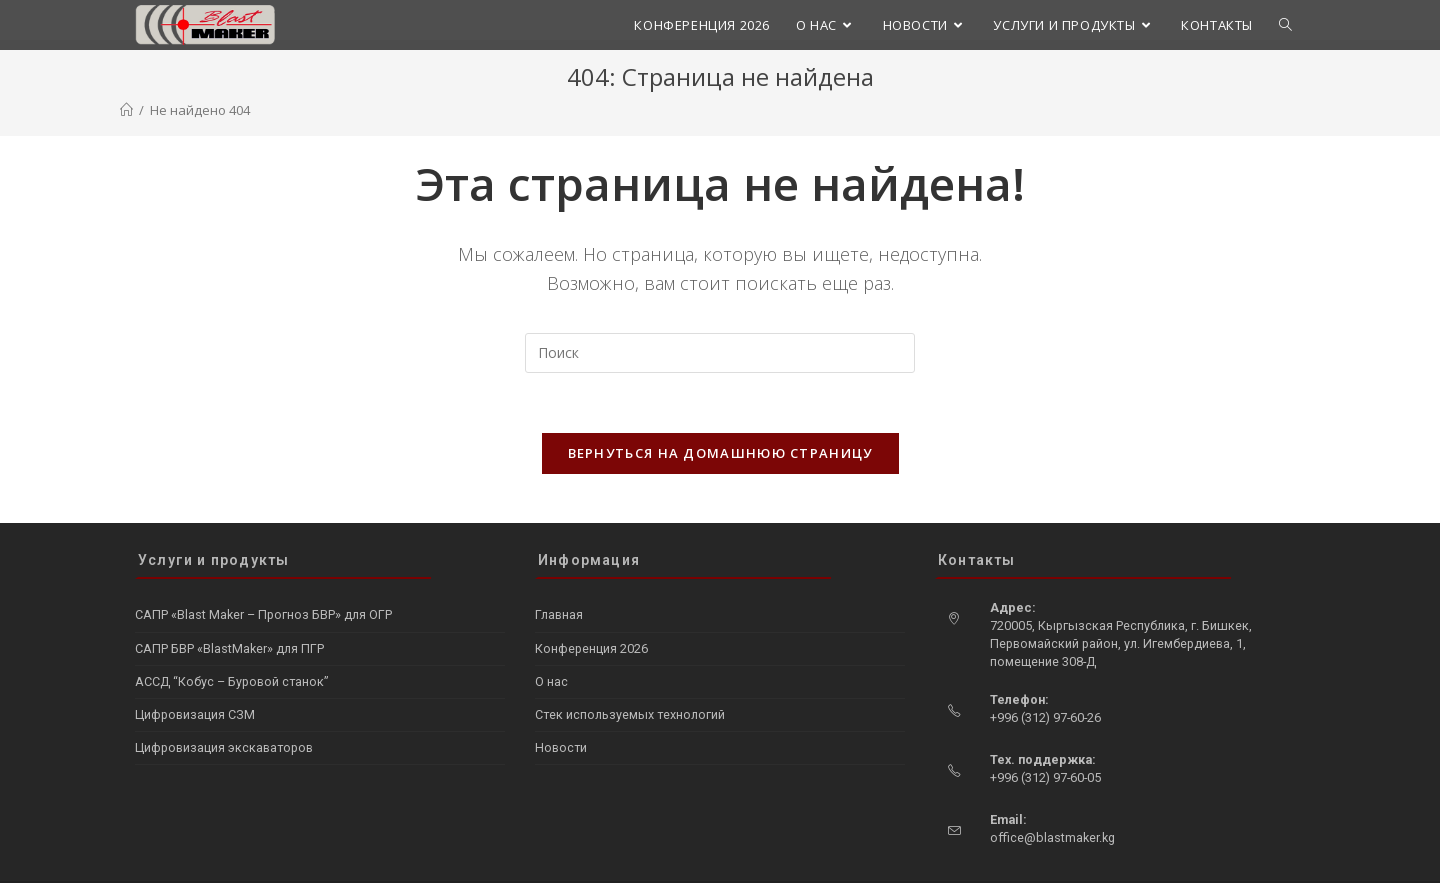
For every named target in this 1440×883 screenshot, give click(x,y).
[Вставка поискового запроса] (720, 353)
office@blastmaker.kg (1052, 797)
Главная (559, 575)
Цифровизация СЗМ (195, 674)
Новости (561, 707)
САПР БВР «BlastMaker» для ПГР (229, 608)
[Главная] (126, 110)
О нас (551, 641)
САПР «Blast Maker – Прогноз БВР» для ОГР (263, 575)
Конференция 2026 (591, 608)
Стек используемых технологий (630, 674)
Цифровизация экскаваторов (224, 707)
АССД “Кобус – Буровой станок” (231, 641)
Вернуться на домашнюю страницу (720, 453)
